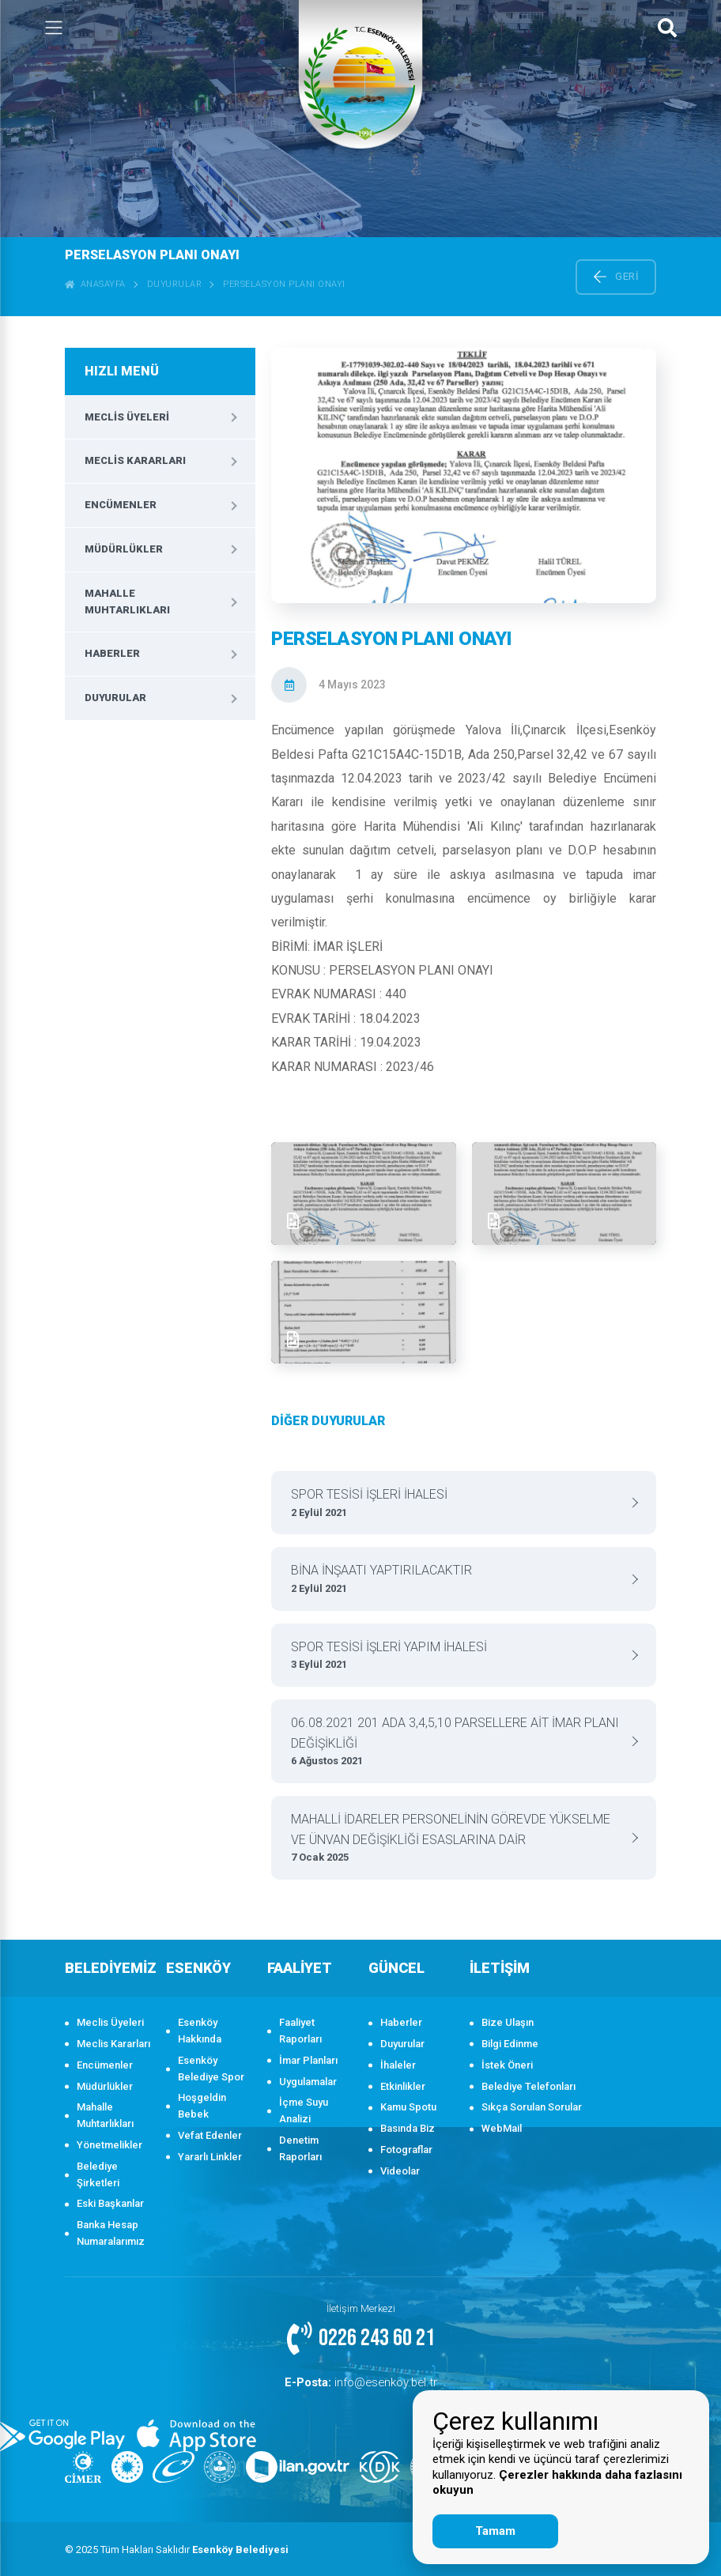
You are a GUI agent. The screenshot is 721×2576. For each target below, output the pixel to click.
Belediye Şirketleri (98, 2174)
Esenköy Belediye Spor (211, 2068)
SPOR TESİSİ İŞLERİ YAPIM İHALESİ (458, 1656)
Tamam (495, 2531)
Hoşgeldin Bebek (202, 2105)
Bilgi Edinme (509, 2044)
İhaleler (398, 2065)
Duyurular (174, 284)
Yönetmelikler (109, 2145)
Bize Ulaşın (507, 2022)
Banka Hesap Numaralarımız (111, 2233)
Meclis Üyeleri (127, 417)
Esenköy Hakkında (199, 2030)
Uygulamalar (308, 2082)
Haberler (112, 653)
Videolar (400, 2171)
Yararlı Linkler (210, 2157)
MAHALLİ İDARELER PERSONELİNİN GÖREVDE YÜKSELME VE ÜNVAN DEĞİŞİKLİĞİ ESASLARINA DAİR (458, 1839)
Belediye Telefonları (528, 2086)
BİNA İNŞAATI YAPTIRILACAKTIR (458, 1580)
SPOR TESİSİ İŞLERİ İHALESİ (458, 1504)
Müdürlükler (124, 549)
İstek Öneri (507, 2065)
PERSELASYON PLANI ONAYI (284, 284)
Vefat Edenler (210, 2135)
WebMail (501, 2128)
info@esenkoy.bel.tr (360, 2381)
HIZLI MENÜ (122, 371)
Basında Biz (407, 2128)
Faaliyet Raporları (300, 2030)
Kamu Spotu (408, 2107)
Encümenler (121, 505)
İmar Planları (308, 2060)
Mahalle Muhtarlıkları (127, 601)
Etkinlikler (402, 2086)
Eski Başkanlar (110, 2203)
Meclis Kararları (135, 460)
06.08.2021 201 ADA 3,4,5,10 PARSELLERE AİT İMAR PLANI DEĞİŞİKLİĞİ (458, 1742)
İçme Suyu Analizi (303, 2110)
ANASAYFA (95, 284)
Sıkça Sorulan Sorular (531, 2107)
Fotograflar (406, 2149)
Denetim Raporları (300, 2148)
